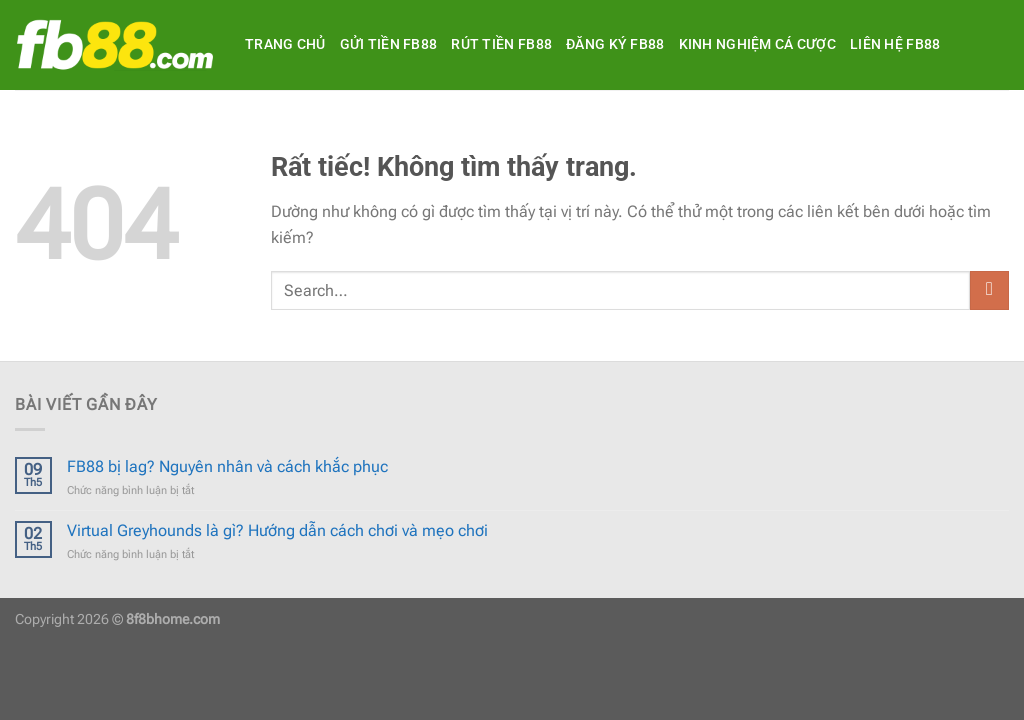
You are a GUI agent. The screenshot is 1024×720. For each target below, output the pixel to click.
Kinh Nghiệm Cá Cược (757, 44)
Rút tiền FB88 (501, 44)
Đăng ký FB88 (615, 44)
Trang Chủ (285, 44)
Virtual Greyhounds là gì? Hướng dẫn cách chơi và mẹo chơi (277, 530)
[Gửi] (989, 290)
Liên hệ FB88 (895, 44)
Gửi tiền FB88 (389, 44)
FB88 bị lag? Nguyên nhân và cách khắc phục (227, 466)
